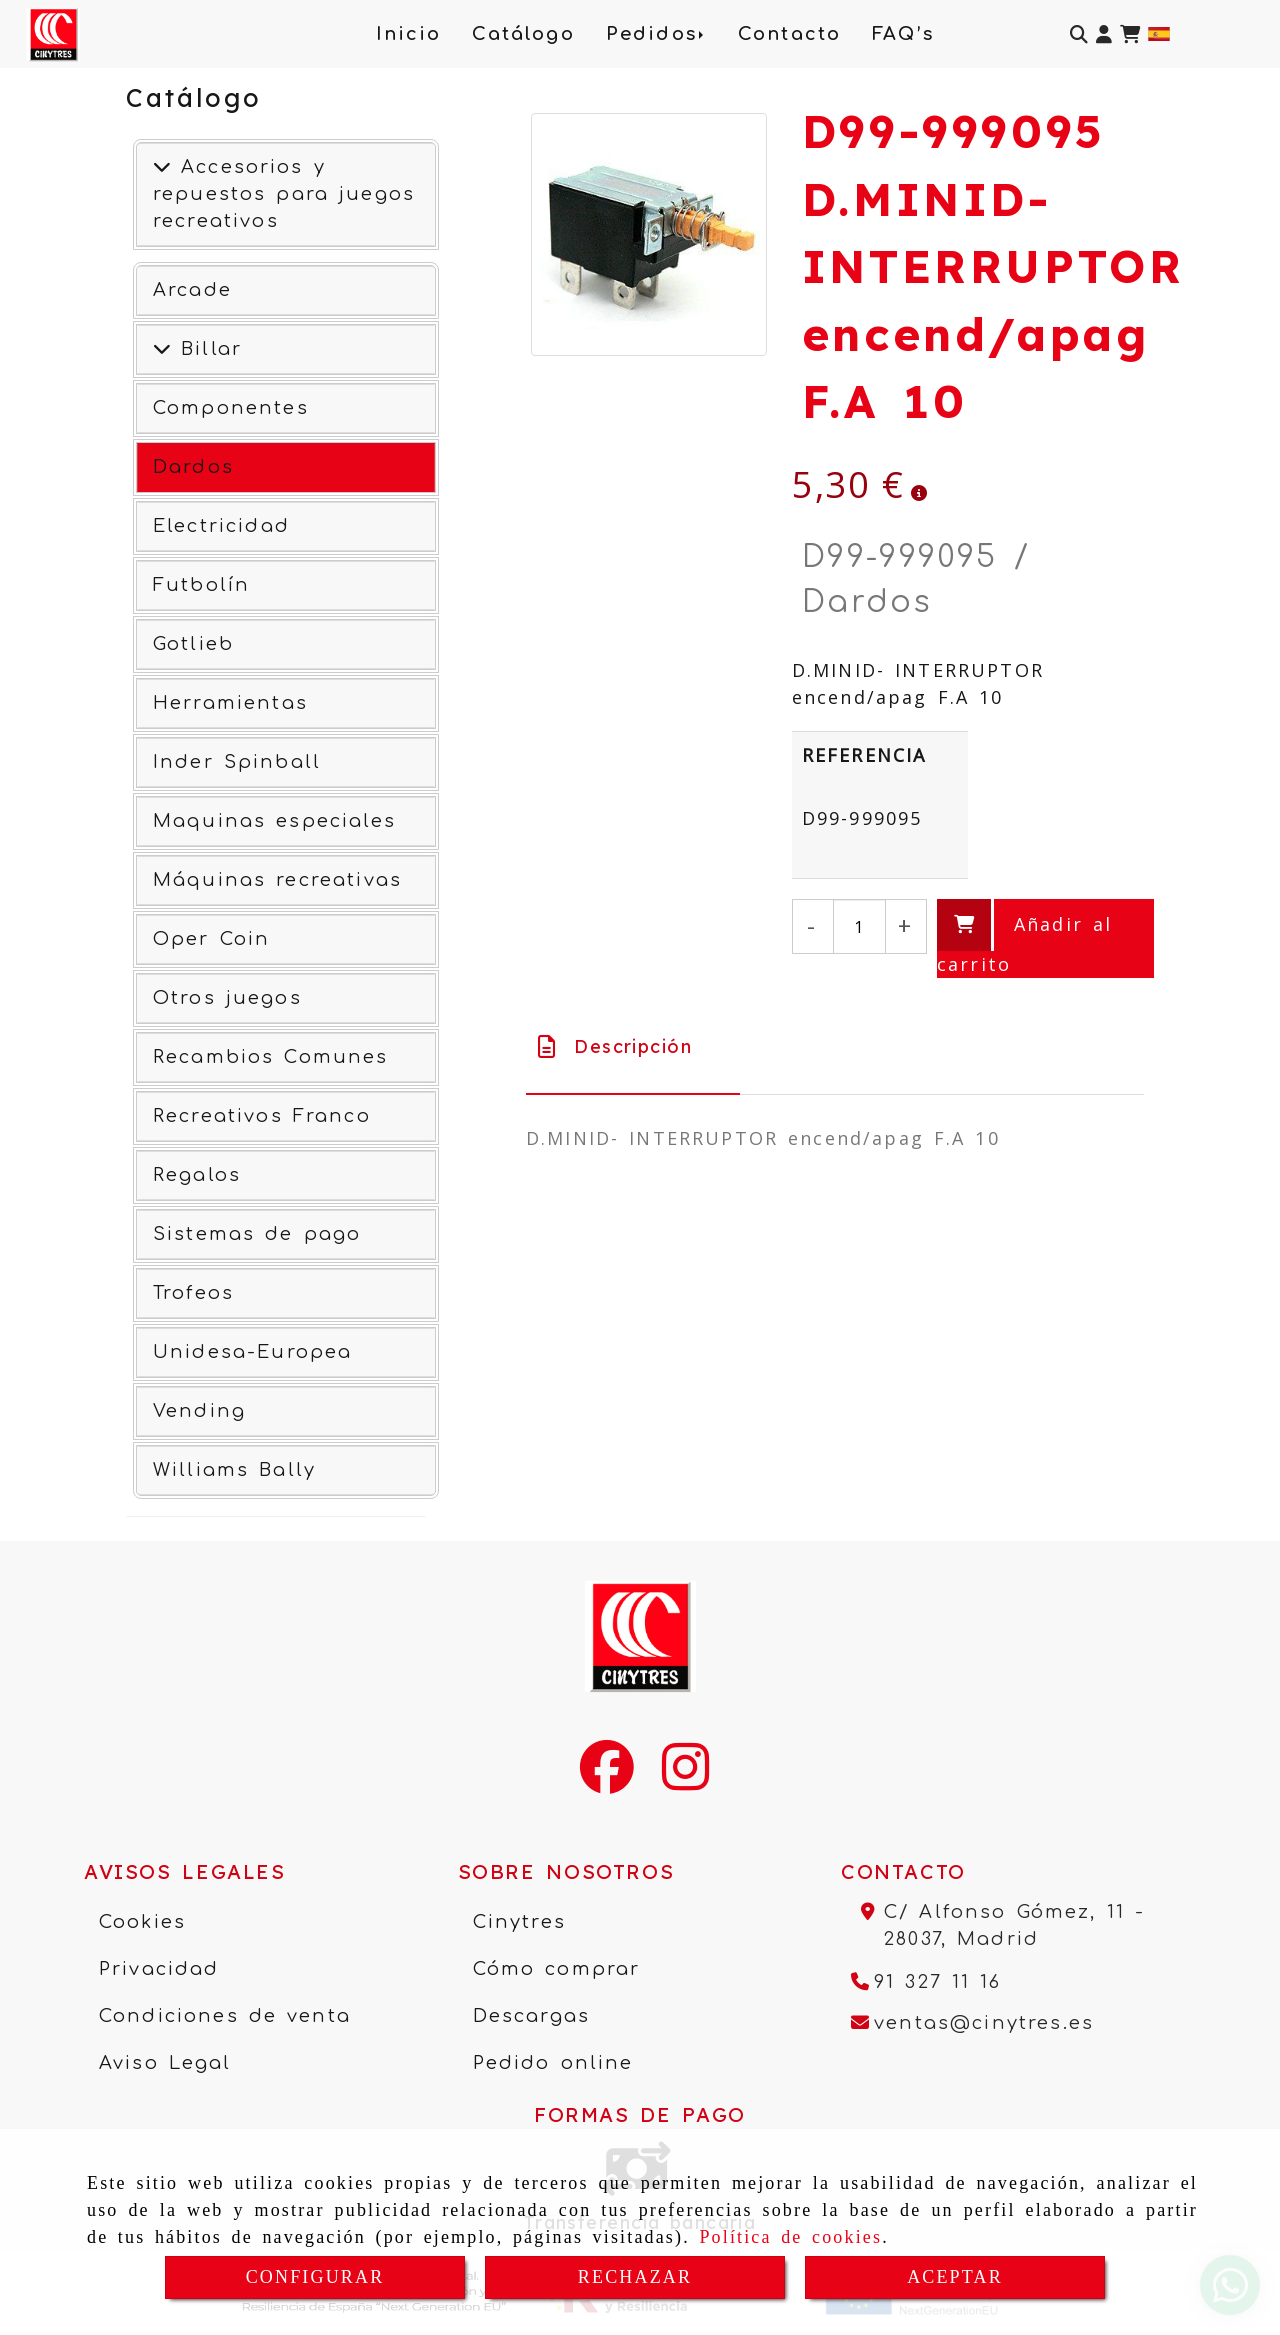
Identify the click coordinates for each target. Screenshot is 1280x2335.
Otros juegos (227, 998)
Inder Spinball (237, 762)
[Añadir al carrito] (1045, 938)
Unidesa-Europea (252, 1352)
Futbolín (201, 585)
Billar (206, 349)
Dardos (193, 467)
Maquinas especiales (274, 821)
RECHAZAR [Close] (635, 2277)
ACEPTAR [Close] (955, 2277)
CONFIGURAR (315, 2277)
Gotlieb (193, 644)
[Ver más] (162, 349)
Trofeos (193, 1293)
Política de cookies (790, 2237)
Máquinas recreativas (277, 880)
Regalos (197, 1175)
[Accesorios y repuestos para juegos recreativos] (162, 167)
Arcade (192, 290)
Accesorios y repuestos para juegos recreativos (284, 194)
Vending (199, 1411)
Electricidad (221, 526)
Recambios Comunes (271, 1057)
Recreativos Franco (262, 1116)
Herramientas (230, 703)
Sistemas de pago (257, 1234)
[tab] (633, 1046)
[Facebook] (607, 1780)
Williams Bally (234, 1470)
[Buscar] (1079, 34)
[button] (1104, 34)
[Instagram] (685, 1780)
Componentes (231, 408)
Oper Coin (211, 939)
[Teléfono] (926, 1982)
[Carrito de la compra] (1130, 34)
